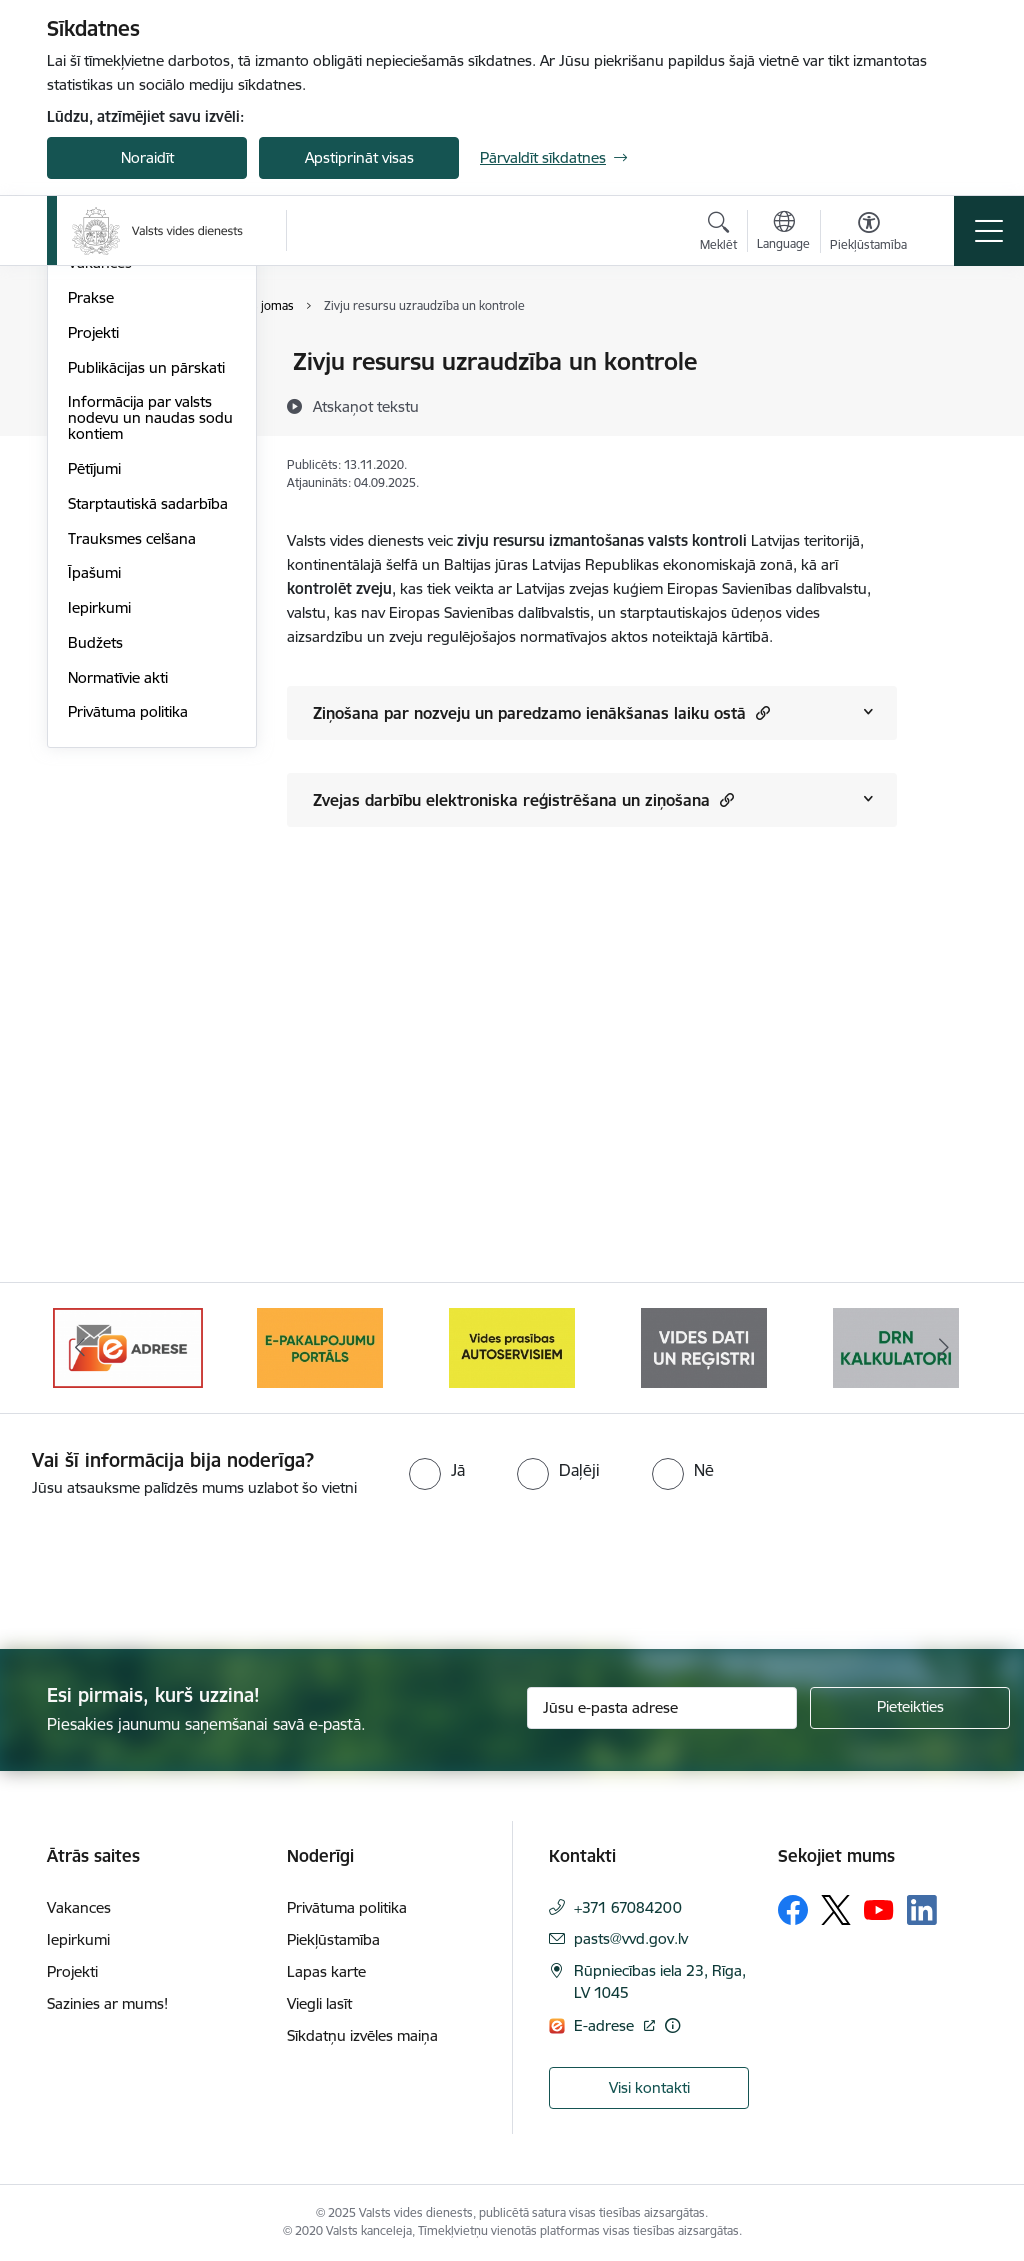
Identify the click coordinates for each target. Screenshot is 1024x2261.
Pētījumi (94, 707)
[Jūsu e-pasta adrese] (662, 1708)
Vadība (91, 363)
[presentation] (167, 1575)
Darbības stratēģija (131, 467)
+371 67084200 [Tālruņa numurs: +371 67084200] (628, 1907)
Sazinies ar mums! (107, 2003)
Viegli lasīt (319, 2003)
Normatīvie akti (118, 916)
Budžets (95, 881)
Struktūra (100, 397)
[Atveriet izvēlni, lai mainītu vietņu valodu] (783, 233)
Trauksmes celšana (132, 777)
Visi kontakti (649, 2087)
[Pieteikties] (910, 1708)
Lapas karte (326, 1971)
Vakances (100, 502)
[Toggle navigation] (989, 231)
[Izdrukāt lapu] (949, 353)
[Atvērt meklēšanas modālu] (718, 234)
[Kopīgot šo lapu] (949, 403)
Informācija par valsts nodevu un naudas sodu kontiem (150, 657)
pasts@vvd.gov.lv (631, 1938)
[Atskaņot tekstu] (366, 406)
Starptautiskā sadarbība (148, 742)
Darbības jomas (120, 432)
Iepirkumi (99, 846)
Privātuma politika (128, 951)
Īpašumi (94, 812)
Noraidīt (147, 157)
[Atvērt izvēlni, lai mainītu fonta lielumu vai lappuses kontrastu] (868, 234)
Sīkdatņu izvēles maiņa (362, 2035)
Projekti (93, 571)
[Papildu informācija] (672, 2025)
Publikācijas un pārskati (146, 606)
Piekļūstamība (333, 1939)
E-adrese (606, 2025)
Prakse (91, 536)
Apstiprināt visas (359, 157)
